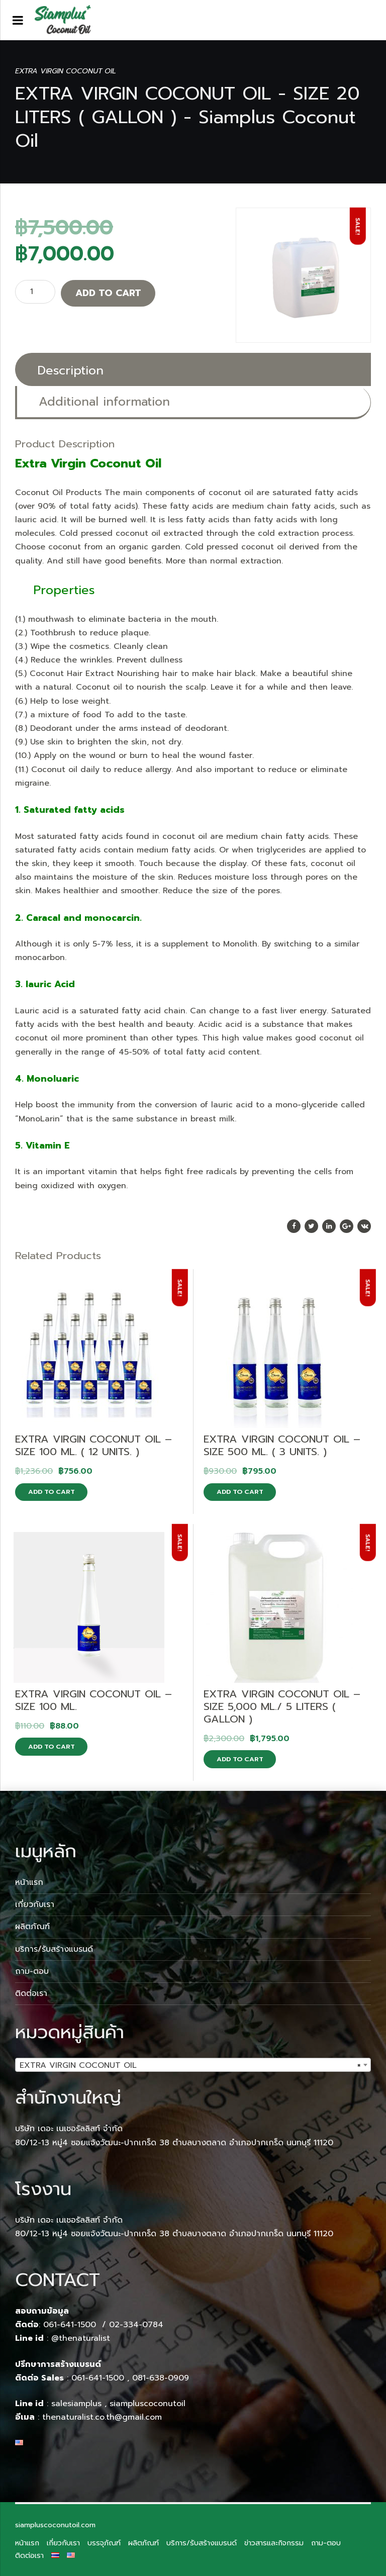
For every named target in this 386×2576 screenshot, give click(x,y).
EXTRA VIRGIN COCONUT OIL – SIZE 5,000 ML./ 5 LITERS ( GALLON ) (282, 1706)
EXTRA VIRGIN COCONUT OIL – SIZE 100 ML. (93, 1700)
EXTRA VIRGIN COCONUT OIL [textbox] (190, 2065)
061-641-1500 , (100, 2378)
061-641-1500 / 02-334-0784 (103, 2325)
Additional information (104, 402)
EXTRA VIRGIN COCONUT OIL (65, 70)
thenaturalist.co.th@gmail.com (102, 2417)
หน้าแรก (29, 1882)
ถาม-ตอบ (32, 1971)
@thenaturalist (80, 2338)
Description (70, 370)
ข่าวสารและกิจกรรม (274, 2542)
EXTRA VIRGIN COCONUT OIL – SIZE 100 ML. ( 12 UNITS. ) (93, 1445)
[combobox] (193, 2065)
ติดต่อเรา (31, 1993)
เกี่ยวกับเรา (34, 1904)
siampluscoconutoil (147, 2404)
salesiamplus (76, 2404)
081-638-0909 (160, 2378)
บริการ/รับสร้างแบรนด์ (54, 1949)
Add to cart (108, 293)
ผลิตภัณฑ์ (32, 1927)
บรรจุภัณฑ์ (104, 2542)
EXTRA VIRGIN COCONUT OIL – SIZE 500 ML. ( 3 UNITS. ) (282, 1445)
